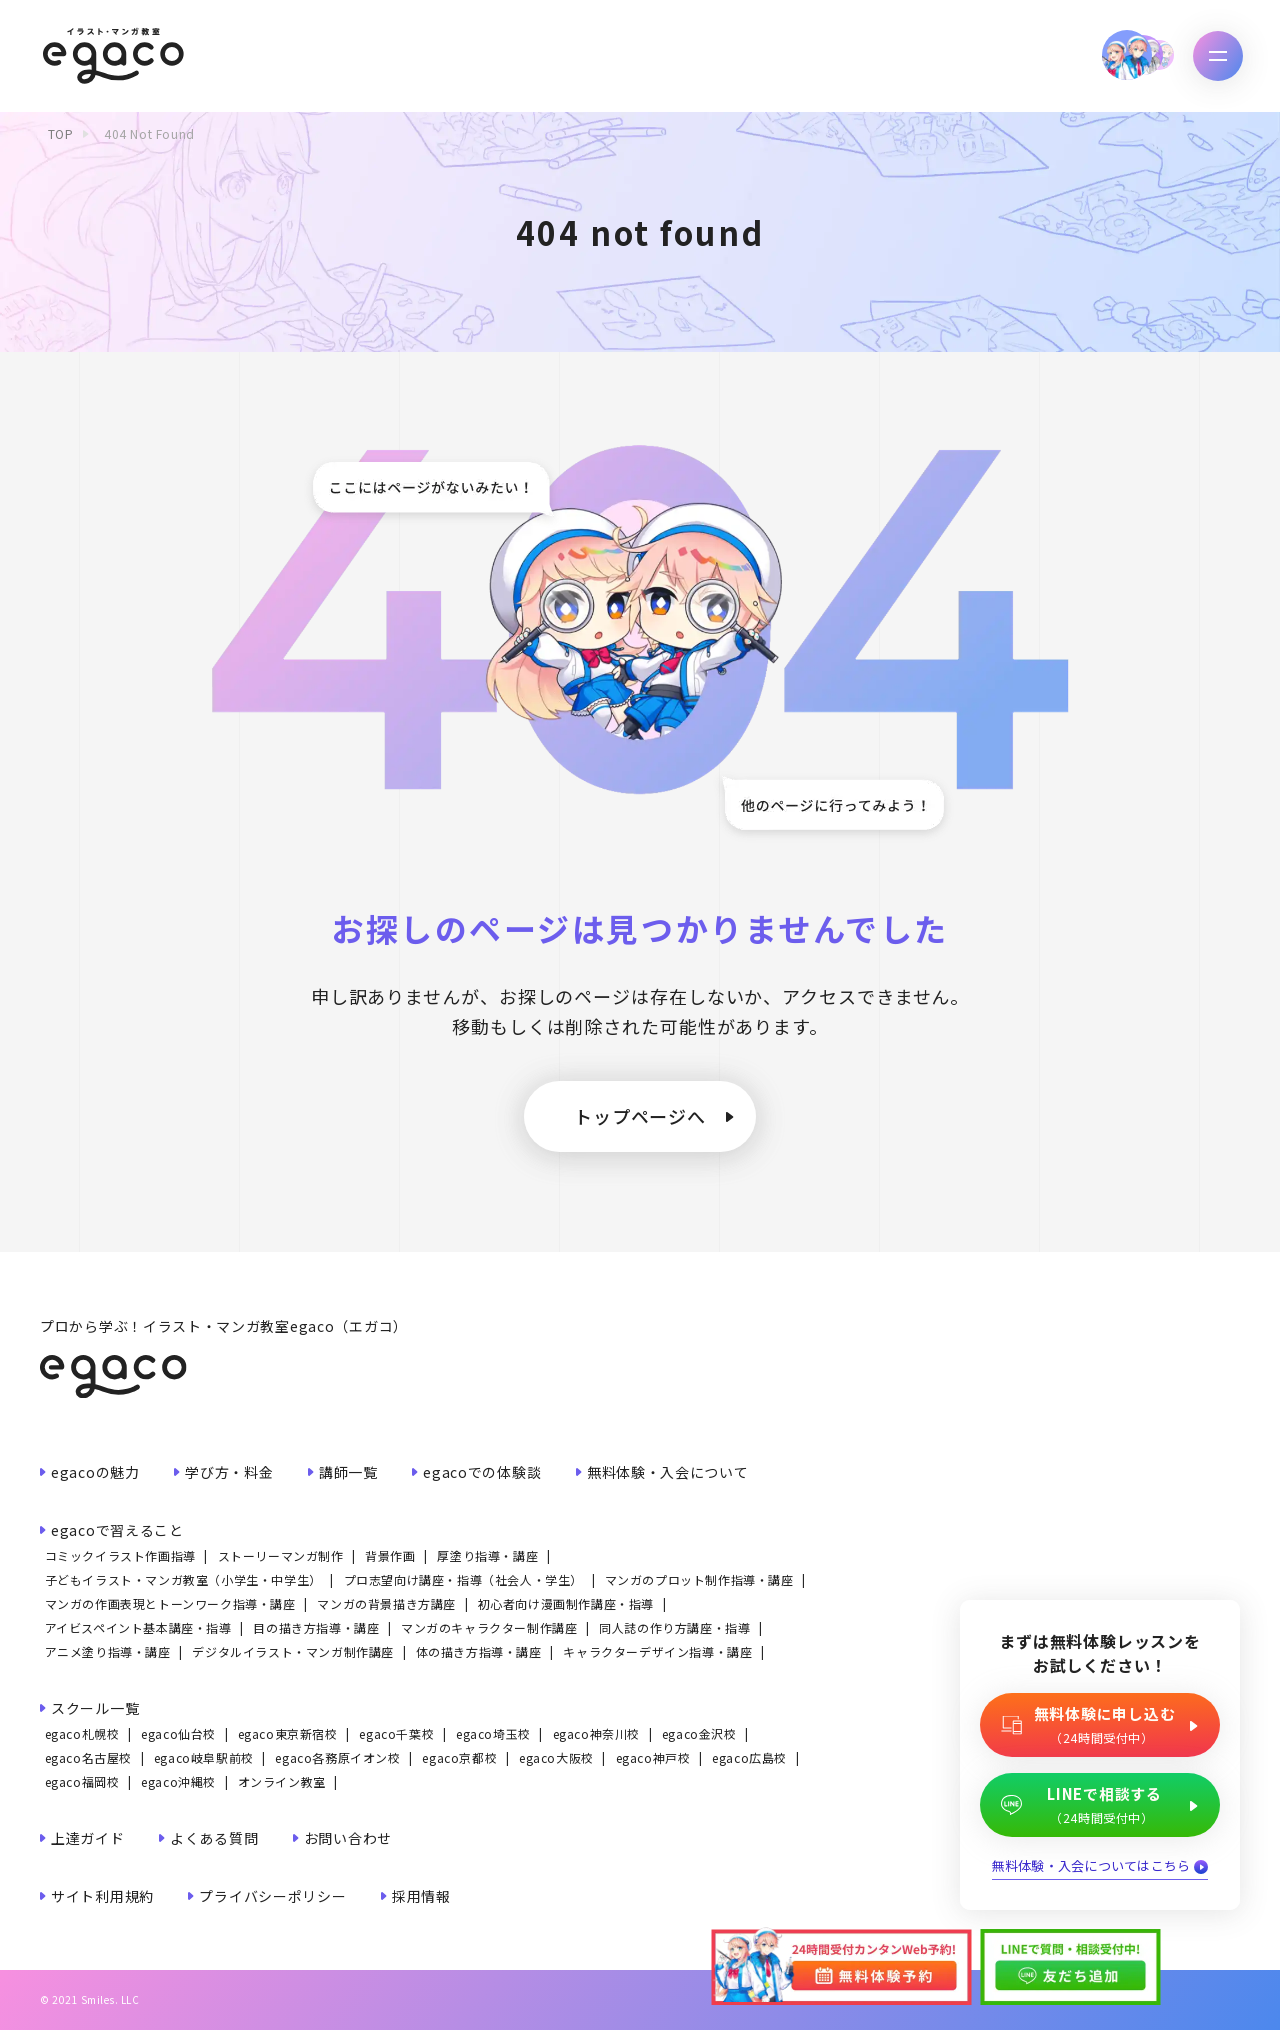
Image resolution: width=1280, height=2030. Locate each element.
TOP (61, 133)
